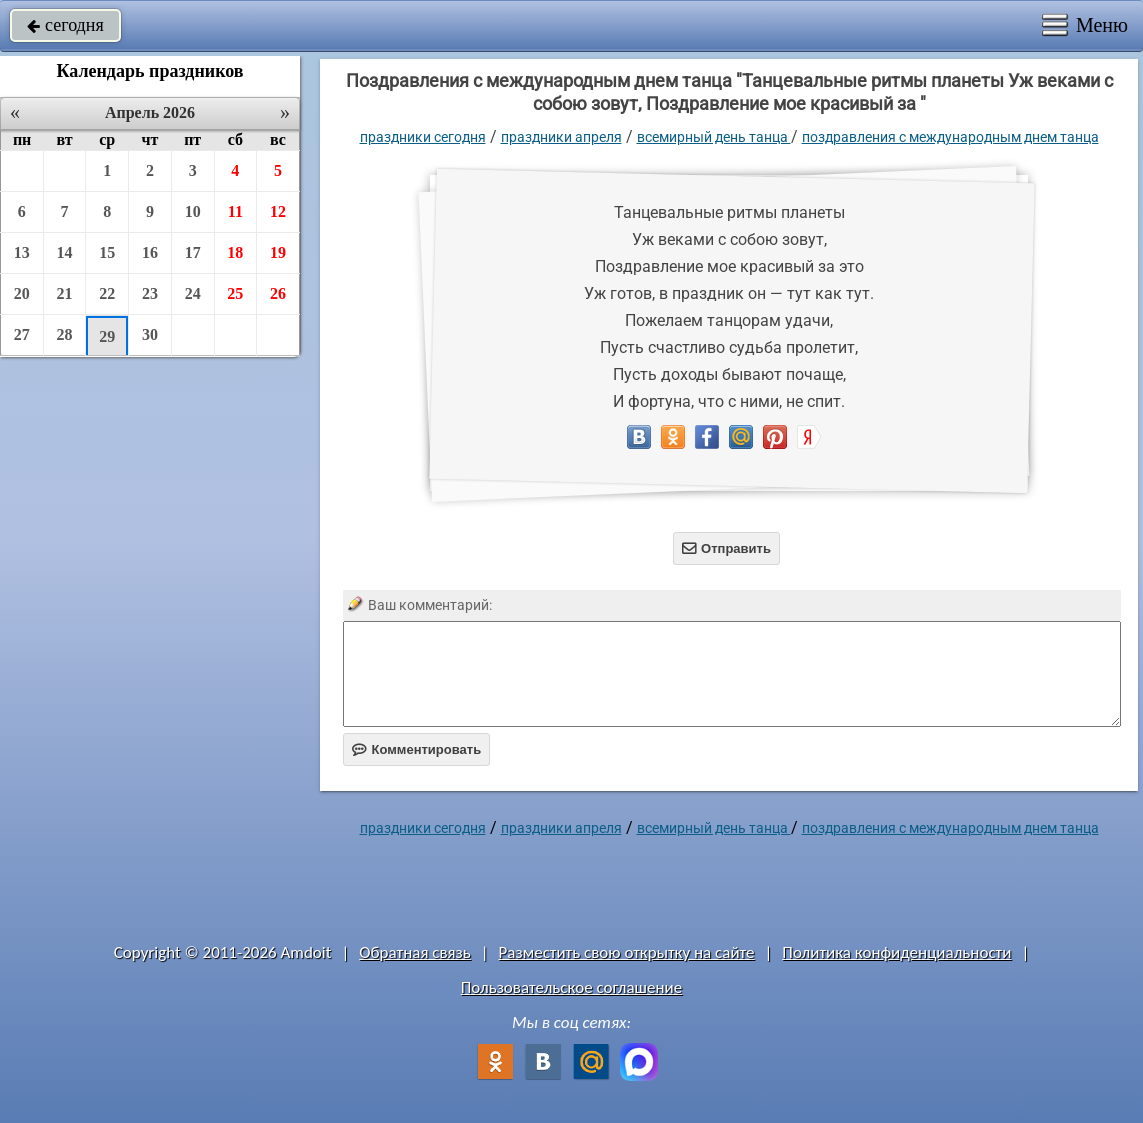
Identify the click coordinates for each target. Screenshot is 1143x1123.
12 (278, 211)
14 (65, 252)
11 (235, 211)
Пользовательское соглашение (571, 987)
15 (107, 252)
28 (65, 334)
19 (278, 252)
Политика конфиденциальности (896, 952)
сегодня (65, 25)
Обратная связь (415, 952)
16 (150, 252)
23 (150, 293)
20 (22, 293)
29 (107, 336)
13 (22, 252)
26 (278, 293)
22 (107, 293)
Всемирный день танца (714, 137)
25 (235, 293)
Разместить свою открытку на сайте (627, 952)
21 (65, 293)
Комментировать (416, 749)
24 (193, 293)
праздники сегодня (423, 137)
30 (150, 334)
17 (193, 252)
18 (235, 252)
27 (22, 334)
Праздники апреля (561, 137)
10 (193, 211)
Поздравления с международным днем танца (950, 137)
